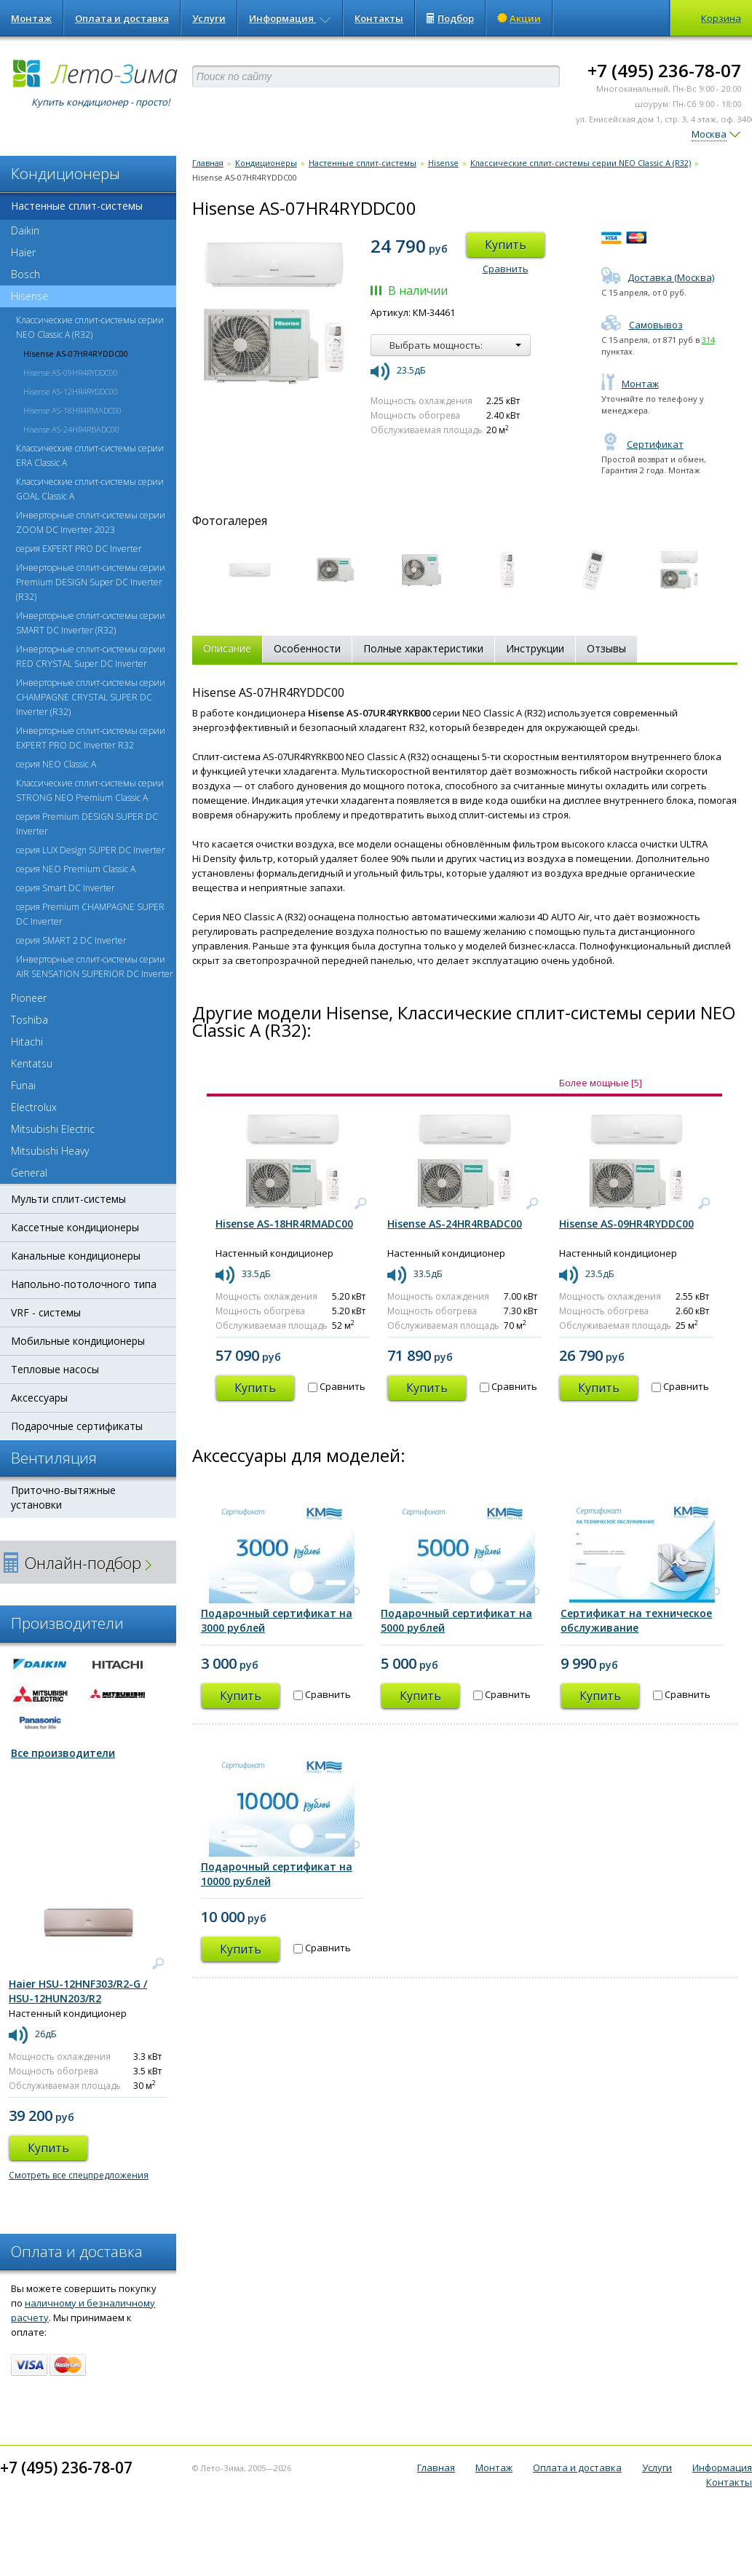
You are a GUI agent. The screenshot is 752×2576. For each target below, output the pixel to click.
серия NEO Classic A (56, 764)
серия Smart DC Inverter (65, 888)
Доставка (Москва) (657, 277)
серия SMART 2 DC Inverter (71, 940)
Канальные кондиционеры (75, 1256)
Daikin (25, 230)
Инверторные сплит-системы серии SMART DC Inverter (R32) (90, 622)
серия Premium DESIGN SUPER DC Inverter (87, 823)
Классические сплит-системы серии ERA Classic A (90, 455)
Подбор (450, 18)
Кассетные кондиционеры (75, 1227)
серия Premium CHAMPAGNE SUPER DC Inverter (90, 914)
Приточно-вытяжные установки (63, 1497)
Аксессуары (39, 1397)
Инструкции (535, 648)
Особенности (307, 648)
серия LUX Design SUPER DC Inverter (90, 850)
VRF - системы (46, 1312)
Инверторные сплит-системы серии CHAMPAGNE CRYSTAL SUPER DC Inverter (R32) (90, 697)
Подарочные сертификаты (77, 1426)
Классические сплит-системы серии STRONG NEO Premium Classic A (90, 790)
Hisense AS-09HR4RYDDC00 (70, 372)
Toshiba (29, 1020)
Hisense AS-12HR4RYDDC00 (70, 391)
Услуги (209, 18)
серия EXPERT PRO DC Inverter (79, 548)
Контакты (379, 18)
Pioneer (29, 998)
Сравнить (506, 268)
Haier (23, 252)
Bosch (25, 274)
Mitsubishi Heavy (50, 1151)
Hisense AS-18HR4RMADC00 (72, 410)
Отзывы (606, 648)
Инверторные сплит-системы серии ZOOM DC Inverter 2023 (90, 522)
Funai (23, 1085)
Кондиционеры (266, 162)
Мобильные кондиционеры (78, 1341)
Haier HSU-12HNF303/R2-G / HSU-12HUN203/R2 (78, 1991)
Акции (519, 18)
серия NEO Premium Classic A (75, 869)
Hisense (24, 296)
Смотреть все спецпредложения (79, 2175)
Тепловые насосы (55, 1369)
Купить (505, 245)
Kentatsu (31, 1063)
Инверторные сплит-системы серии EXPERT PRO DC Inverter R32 (90, 737)
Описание (227, 648)
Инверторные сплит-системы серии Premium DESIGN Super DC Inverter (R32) (90, 582)
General (29, 1173)
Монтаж (31, 18)
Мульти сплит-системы (68, 1199)
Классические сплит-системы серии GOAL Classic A (90, 488)
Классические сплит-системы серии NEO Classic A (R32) (90, 327)
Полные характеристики (423, 648)
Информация (290, 18)
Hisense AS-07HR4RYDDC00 (75, 353)
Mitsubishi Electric (53, 1129)
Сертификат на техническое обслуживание (636, 1620)
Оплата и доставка (122, 18)
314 (708, 339)
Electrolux (34, 1107)
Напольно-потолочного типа (84, 1284)
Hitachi (27, 1041)
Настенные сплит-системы (77, 206)
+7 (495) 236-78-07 (664, 70)
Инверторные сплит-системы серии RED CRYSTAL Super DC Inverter (90, 656)
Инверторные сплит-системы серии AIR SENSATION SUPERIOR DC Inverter (94, 966)
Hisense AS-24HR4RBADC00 (71, 429)
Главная (207, 162)
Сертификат (642, 444)
